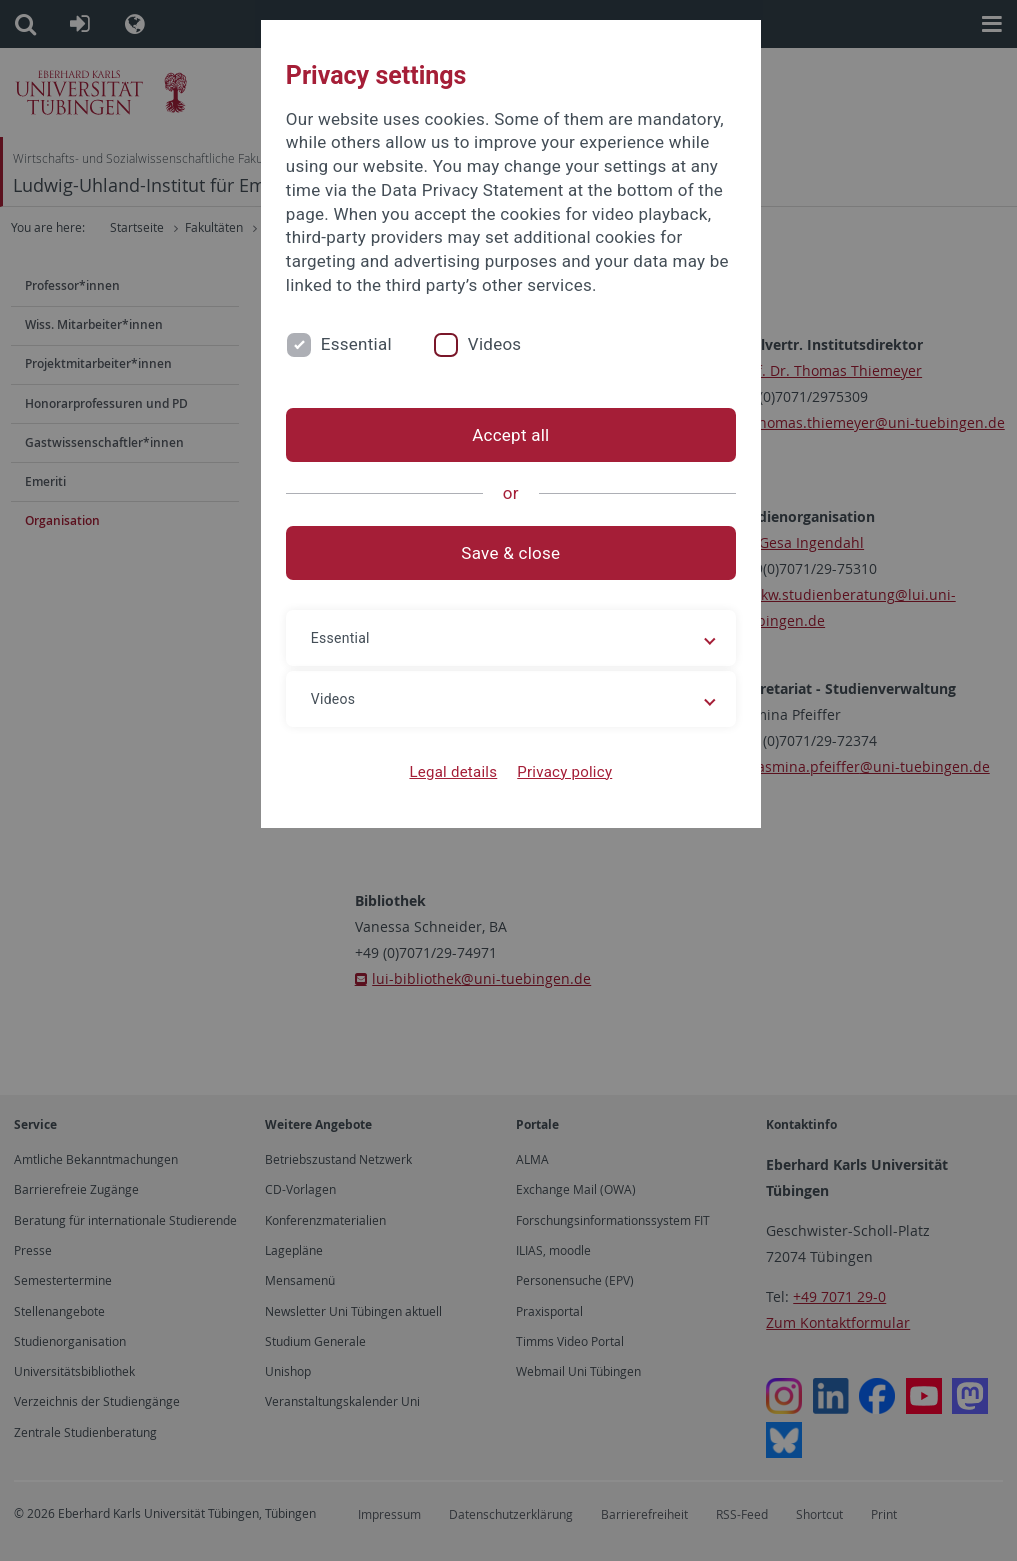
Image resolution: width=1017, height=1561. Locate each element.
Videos (492, 344)
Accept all (508, 435)
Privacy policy (562, 772)
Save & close (508, 553)
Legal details (451, 772)
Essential (354, 344)
